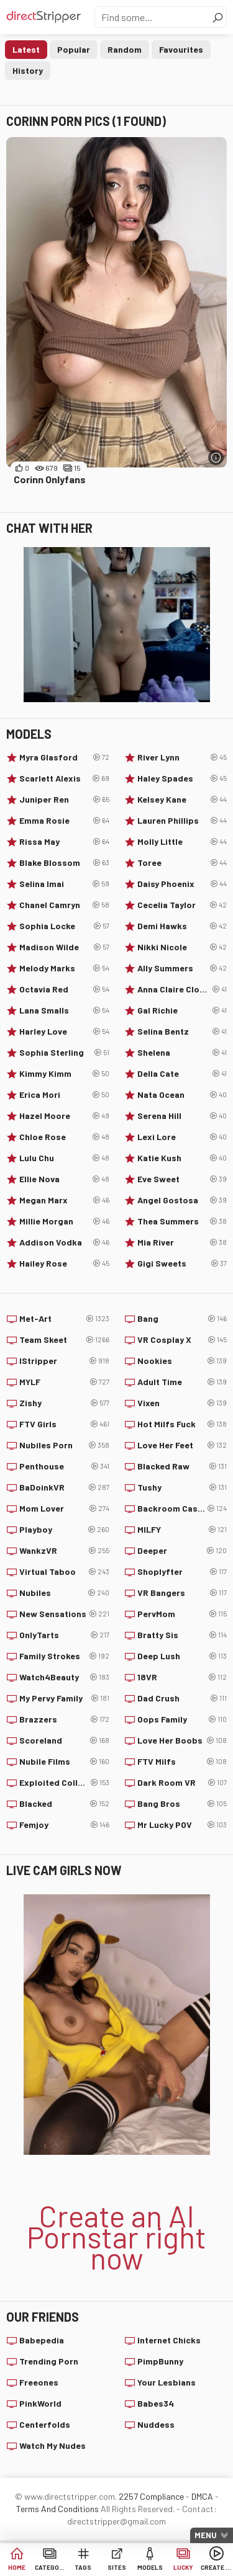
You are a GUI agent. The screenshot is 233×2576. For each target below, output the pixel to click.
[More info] (216, 457)
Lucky (183, 2567)
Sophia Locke (64, 926)
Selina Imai (64, 883)
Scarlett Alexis (64, 778)
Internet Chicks (169, 2340)
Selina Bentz (182, 1031)
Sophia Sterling (64, 1052)
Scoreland (64, 1740)
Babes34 (155, 2403)
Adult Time (182, 1382)
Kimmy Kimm (64, 1073)
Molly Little (182, 841)
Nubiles (64, 1592)
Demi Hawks (182, 926)
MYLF (64, 1382)
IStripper (64, 1360)
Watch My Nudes (52, 2445)
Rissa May (64, 841)
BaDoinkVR (64, 1487)
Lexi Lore (182, 1137)
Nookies (182, 1360)
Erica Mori (64, 1094)
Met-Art (64, 1318)
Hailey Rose (64, 1263)
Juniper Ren (64, 799)
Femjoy (64, 1824)
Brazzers (64, 1719)
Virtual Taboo (64, 1571)
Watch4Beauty (64, 1677)
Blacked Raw (182, 1466)
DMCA (202, 2496)
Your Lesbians (166, 2382)
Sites (116, 2567)
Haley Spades (182, 778)
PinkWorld (40, 2403)
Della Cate (182, 1073)
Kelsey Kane (182, 799)
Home (16, 2567)
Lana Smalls (64, 1010)
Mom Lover (64, 1508)
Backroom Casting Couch (182, 1508)
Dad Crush (182, 1698)
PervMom (182, 1614)
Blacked (64, 1803)
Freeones (38, 2382)
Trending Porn (48, 2361)
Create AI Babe (216, 2567)
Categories (50, 2567)
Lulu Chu (64, 1158)
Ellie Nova (64, 1179)
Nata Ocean (182, 1094)
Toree (182, 862)
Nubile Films (64, 1761)
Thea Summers (182, 1221)
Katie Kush (182, 1158)
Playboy (64, 1529)
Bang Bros (182, 1803)
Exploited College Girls (64, 1782)
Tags (83, 2567)
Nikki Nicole (182, 947)
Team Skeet (64, 1339)
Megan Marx (64, 1200)
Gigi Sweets (182, 1263)
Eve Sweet (182, 1179)
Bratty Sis (182, 1635)
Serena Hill (182, 1115)
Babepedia (41, 2340)
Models (150, 2567)
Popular (73, 49)
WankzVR (64, 1550)
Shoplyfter (182, 1571)
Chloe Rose (64, 1137)
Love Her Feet (182, 1445)
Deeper (182, 1550)
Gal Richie (182, 1010)
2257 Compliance (151, 2496)
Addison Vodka (64, 1242)
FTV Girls (64, 1424)
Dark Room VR (182, 1782)
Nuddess (156, 2424)
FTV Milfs (182, 1761)
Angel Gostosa (182, 1200)
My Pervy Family (64, 1698)
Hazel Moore (64, 1115)
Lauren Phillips (182, 820)
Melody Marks (64, 968)
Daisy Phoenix (182, 883)
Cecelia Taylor (182, 905)
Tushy (182, 1487)
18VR (182, 1677)
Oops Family (182, 1719)
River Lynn (182, 757)
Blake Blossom (64, 862)
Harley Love (64, 1031)
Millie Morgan (64, 1221)
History (27, 70)
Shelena (182, 1052)
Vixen (182, 1403)
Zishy (64, 1403)
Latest (26, 49)
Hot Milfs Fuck (182, 1424)
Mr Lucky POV (182, 1824)
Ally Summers (182, 968)
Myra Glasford (64, 757)
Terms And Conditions (57, 2508)
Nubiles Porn (64, 1445)
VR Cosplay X (182, 1339)
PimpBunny (160, 2361)
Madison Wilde (64, 947)
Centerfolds (44, 2424)
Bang (182, 1318)
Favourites (181, 49)
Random (124, 49)
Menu (205, 2535)
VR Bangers (182, 1592)
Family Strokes (64, 1656)
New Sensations (64, 1614)
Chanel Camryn (64, 905)
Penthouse (64, 1466)
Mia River (182, 1242)
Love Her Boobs (182, 1740)
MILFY (182, 1529)
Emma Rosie (64, 820)
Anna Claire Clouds (182, 989)
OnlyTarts (64, 1635)
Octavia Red (64, 989)
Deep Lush (182, 1656)
